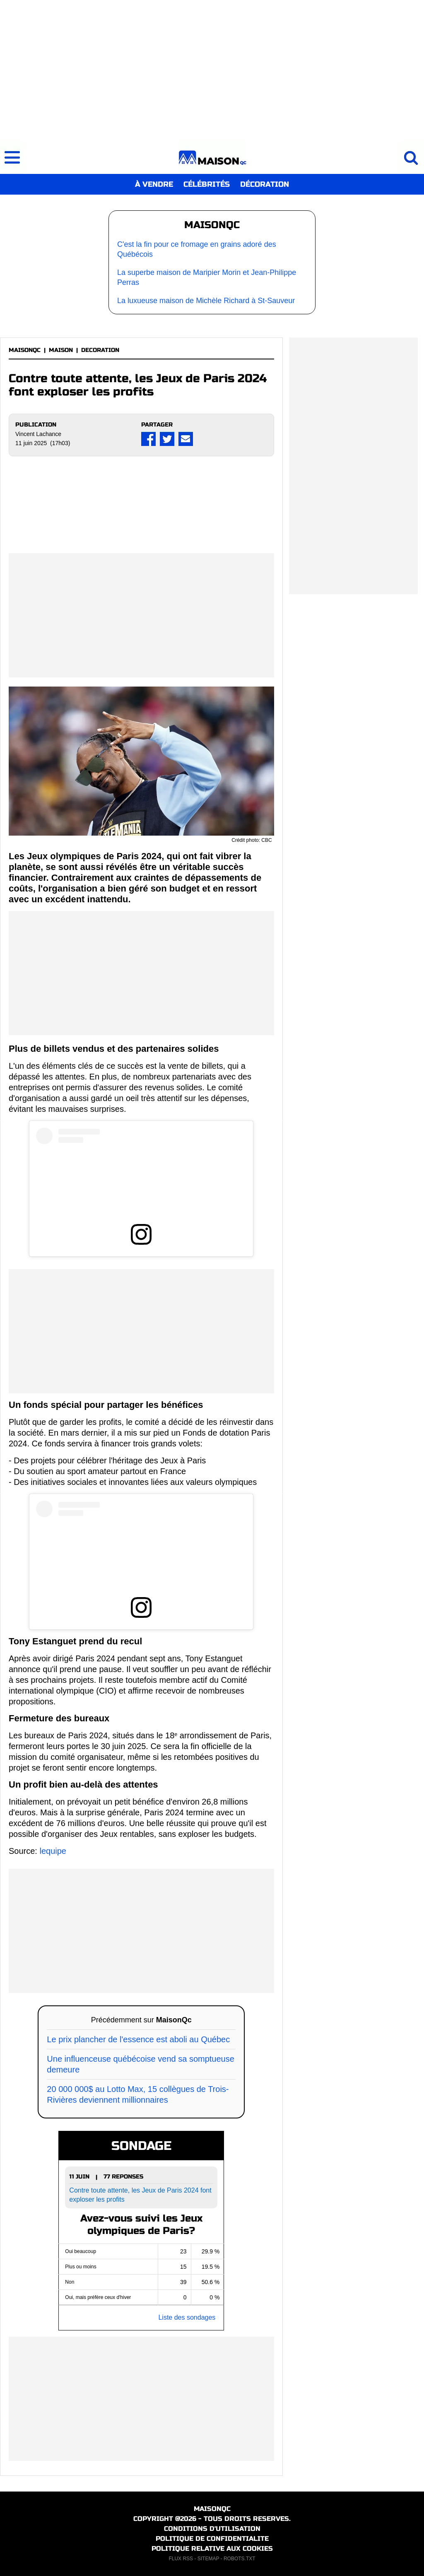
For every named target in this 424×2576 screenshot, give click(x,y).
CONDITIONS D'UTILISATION (212, 2529)
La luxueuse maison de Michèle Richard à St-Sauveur (206, 300)
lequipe (52, 1850)
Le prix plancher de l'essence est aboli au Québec (138, 2039)
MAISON (61, 350)
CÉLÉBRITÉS (206, 184)
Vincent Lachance (38, 434)
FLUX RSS (181, 2559)
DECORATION (100, 350)
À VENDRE (154, 184)
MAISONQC (25, 350)
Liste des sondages (186, 2317)
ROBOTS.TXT (239, 2559)
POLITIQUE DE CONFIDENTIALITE (212, 2538)
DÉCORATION (264, 184)
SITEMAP (208, 2559)
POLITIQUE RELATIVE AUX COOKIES (212, 2548)
